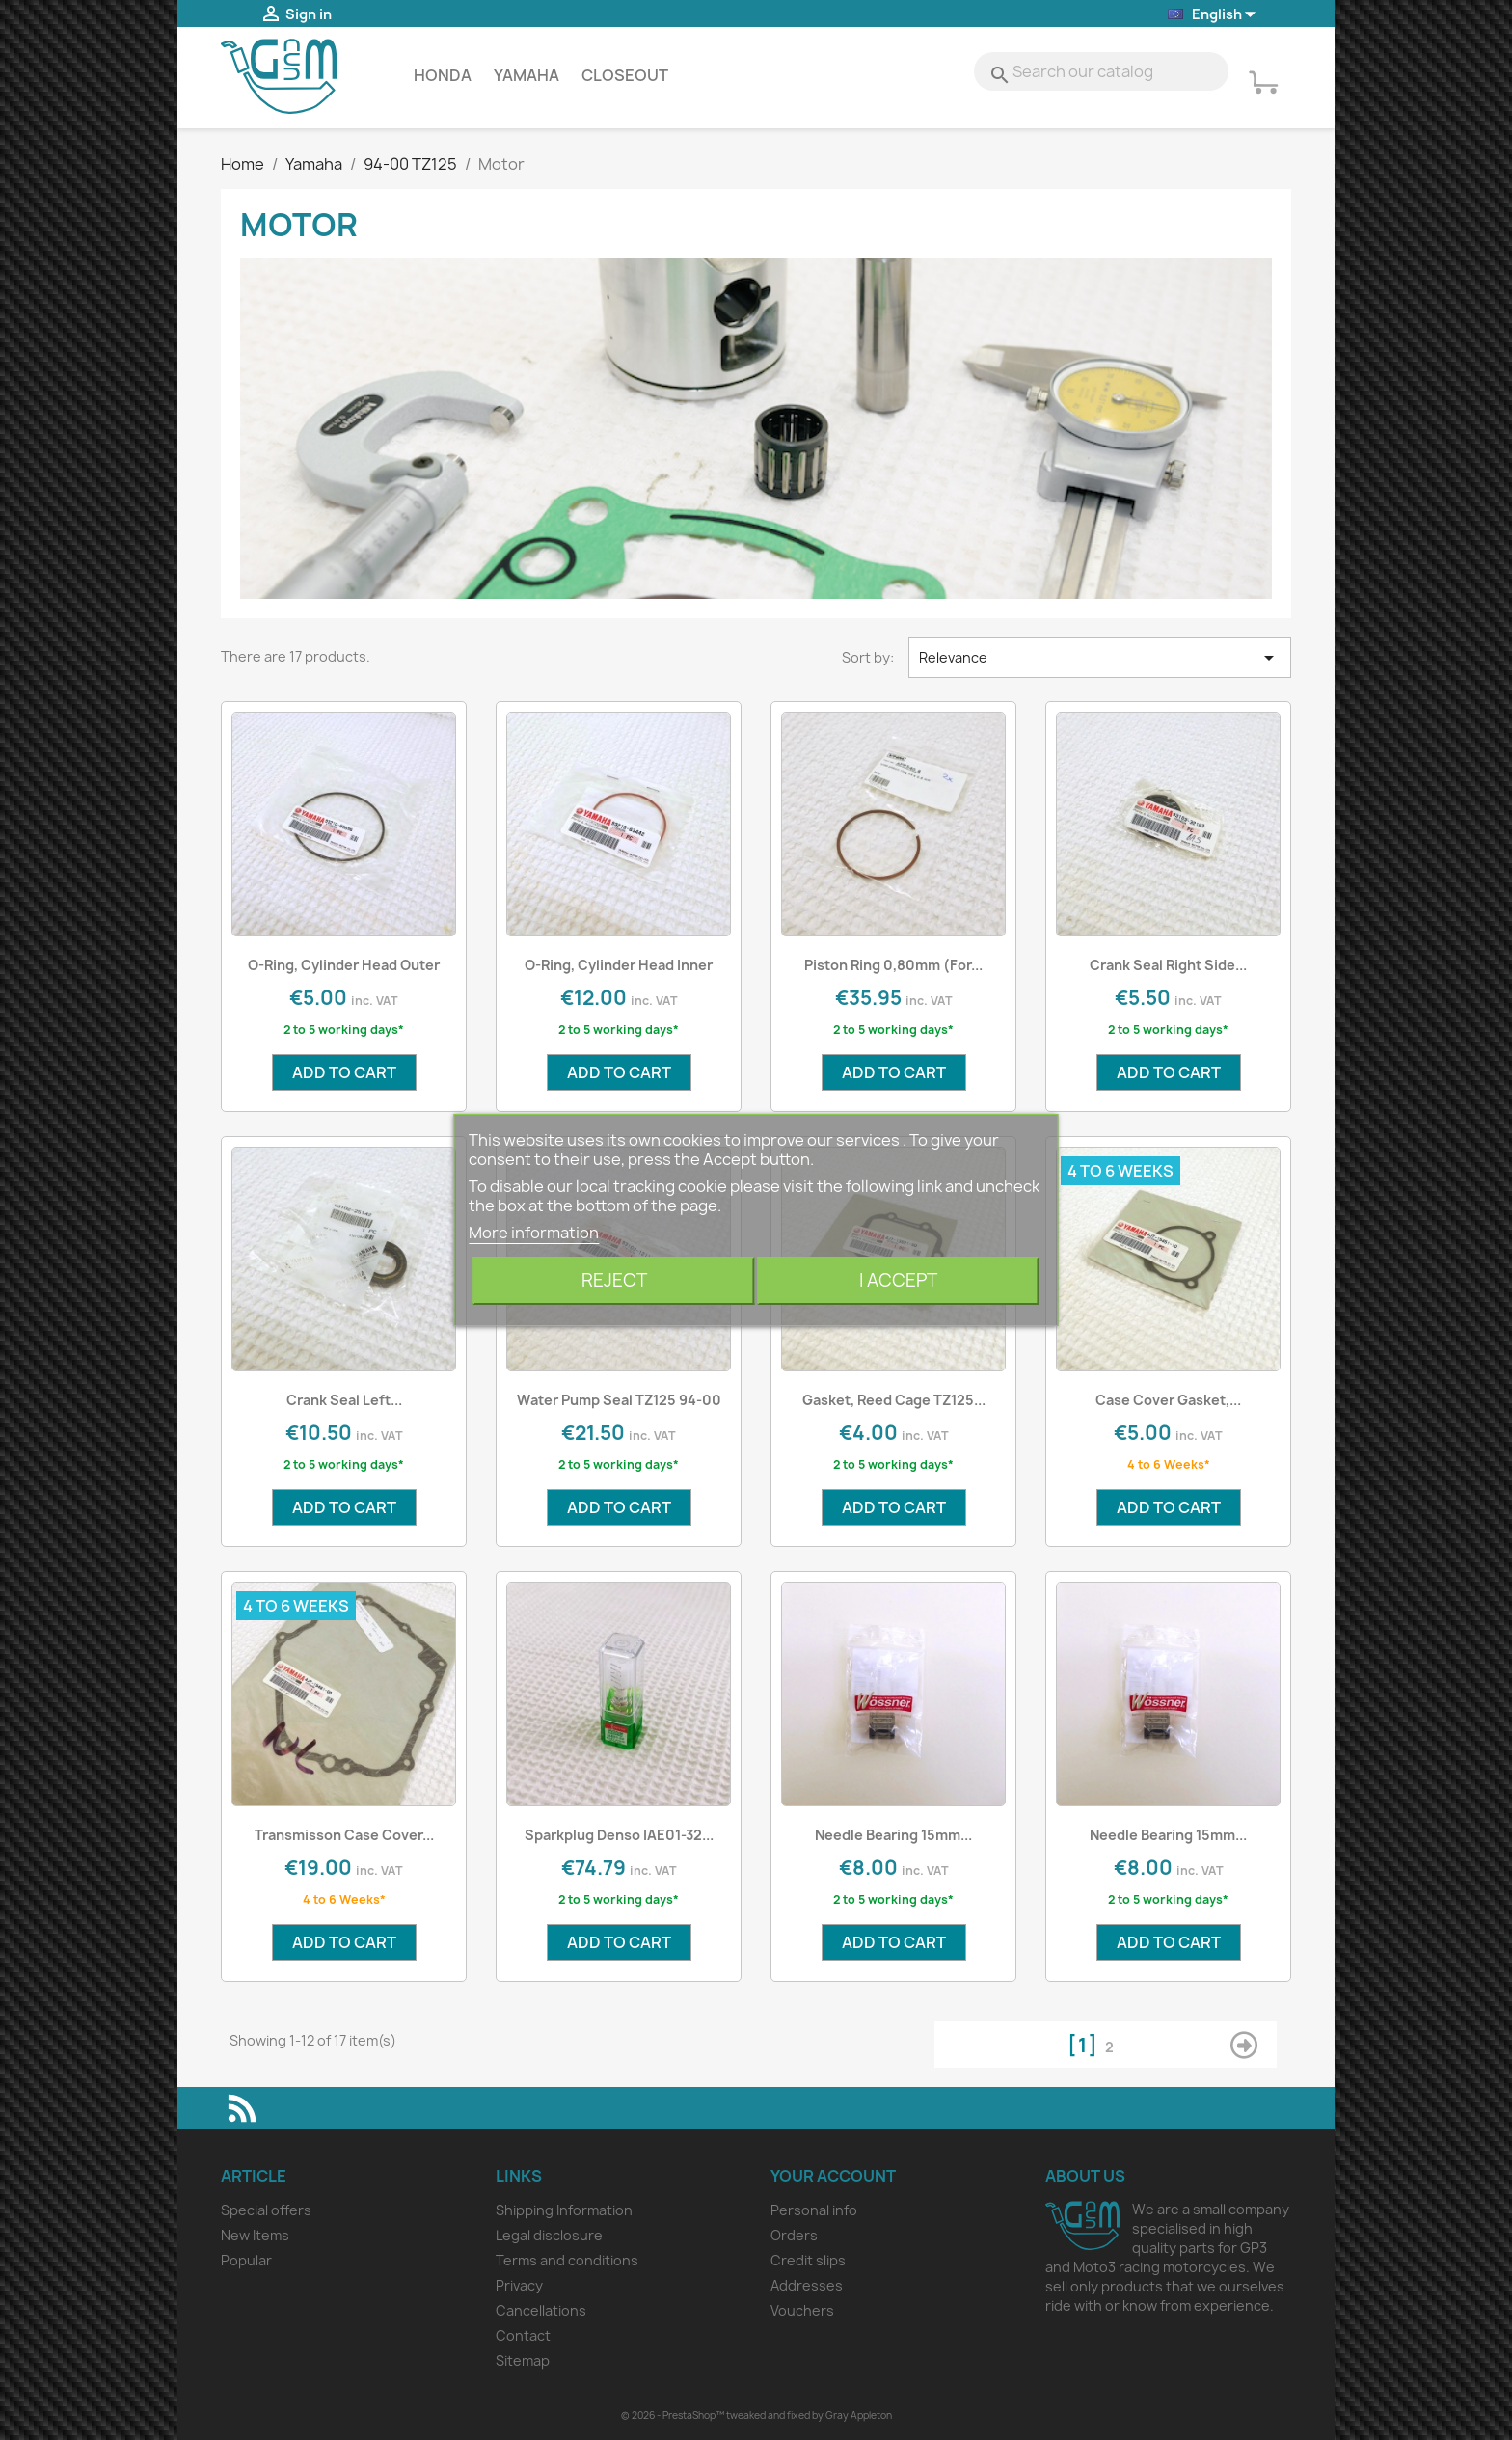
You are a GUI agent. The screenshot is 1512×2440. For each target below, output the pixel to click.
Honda (443, 75)
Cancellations (541, 2310)
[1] (1086, 2045)
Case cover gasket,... (1168, 1400)
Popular (246, 2260)
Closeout (624, 75)
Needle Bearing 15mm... (893, 1835)
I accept (898, 1280)
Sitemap (523, 2360)
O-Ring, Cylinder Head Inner (619, 965)
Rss (242, 2108)
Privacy (519, 2285)
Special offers (266, 2210)
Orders (794, 2235)
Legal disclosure (549, 2235)
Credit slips (808, 2260)
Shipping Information (564, 2210)
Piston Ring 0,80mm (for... (893, 965)
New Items (255, 2235)
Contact (523, 2335)
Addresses (806, 2285)
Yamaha (526, 75)
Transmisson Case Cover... (344, 1835)
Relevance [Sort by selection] (1100, 657)
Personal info (813, 2210)
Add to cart (344, 1072)
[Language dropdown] (1213, 15)
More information (534, 1232)
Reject (614, 1280)
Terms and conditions (567, 2260)
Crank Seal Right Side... (1168, 965)
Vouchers (802, 2310)
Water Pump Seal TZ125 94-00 (619, 1400)
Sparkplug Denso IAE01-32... (619, 1835)
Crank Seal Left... (344, 1400)
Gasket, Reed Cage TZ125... (894, 1400)
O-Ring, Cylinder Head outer (344, 965)
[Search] (1101, 71)
